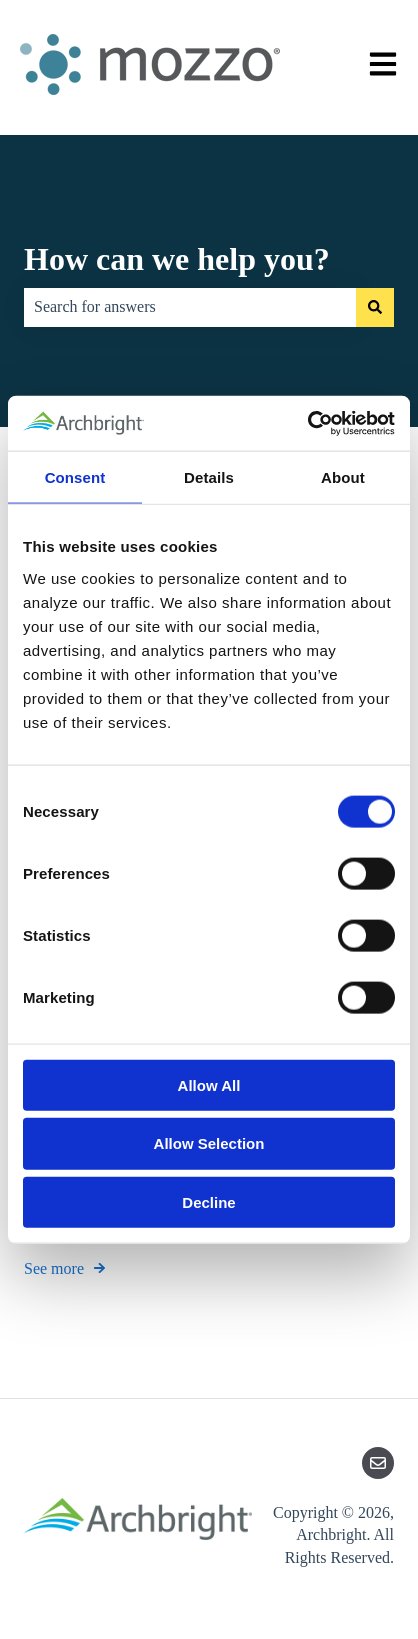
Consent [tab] (75, 477)
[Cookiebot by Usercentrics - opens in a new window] (307, 423)
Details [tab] (209, 477)
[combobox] (190, 307)
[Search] (375, 307)
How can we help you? (177, 259)
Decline (208, 1202)
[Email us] (378, 1463)
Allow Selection (209, 1143)
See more (54, 1267)
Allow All (209, 1084)
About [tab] (343, 477)
